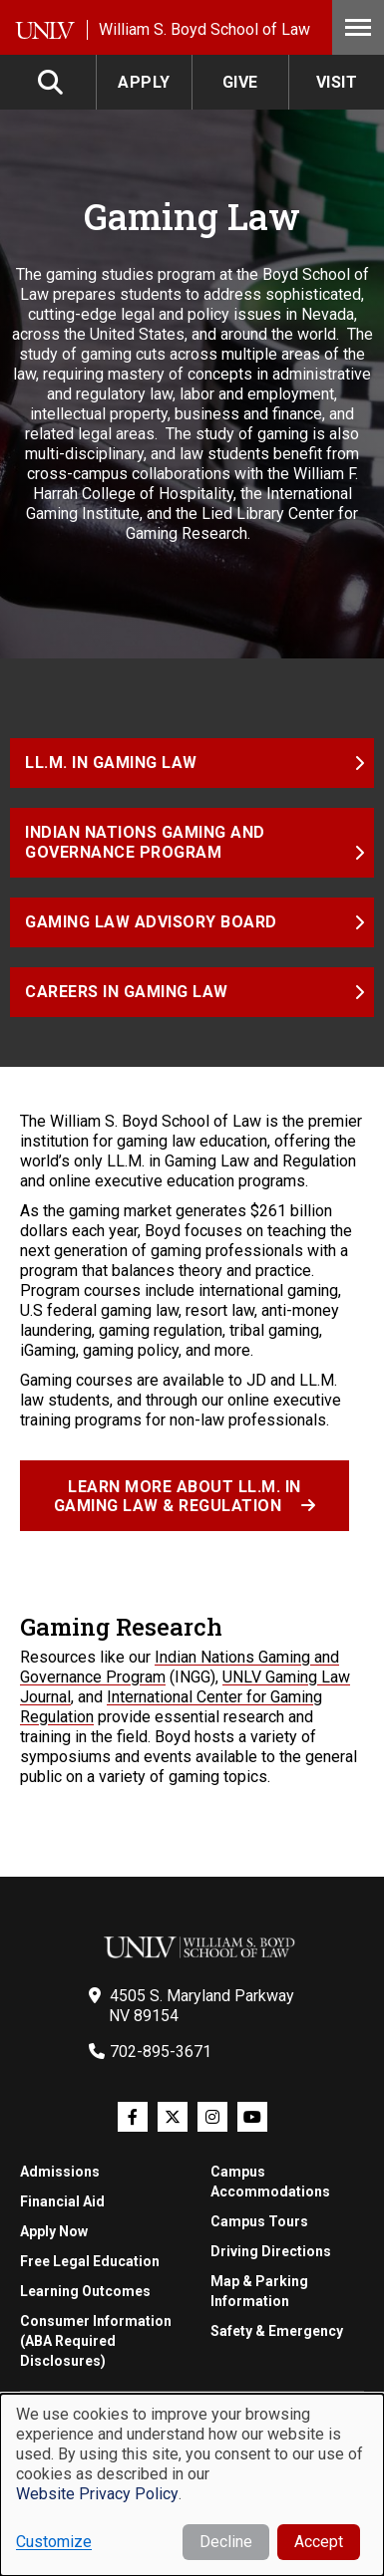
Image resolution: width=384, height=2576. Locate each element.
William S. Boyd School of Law (204, 29)
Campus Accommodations (270, 2181)
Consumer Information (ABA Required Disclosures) (96, 2341)
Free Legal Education (90, 2261)
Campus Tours (259, 2221)
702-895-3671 (160, 2051)
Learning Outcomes (85, 2291)
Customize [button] (54, 2541)
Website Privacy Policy (97, 2493)
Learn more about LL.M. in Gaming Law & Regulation (177, 1496)
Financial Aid (62, 2201)
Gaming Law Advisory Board (151, 921)
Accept (318, 2541)
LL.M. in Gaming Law (111, 762)
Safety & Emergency (276, 2331)
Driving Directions (270, 2251)
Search (52, 82)
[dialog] (192, 2485)
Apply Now (54, 2231)
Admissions (60, 2172)
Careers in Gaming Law (126, 991)
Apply (144, 82)
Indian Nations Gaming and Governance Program (147, 842)
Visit (337, 82)
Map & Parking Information (259, 2291)
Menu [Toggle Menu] (358, 27)
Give (240, 82)
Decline (225, 2541)
